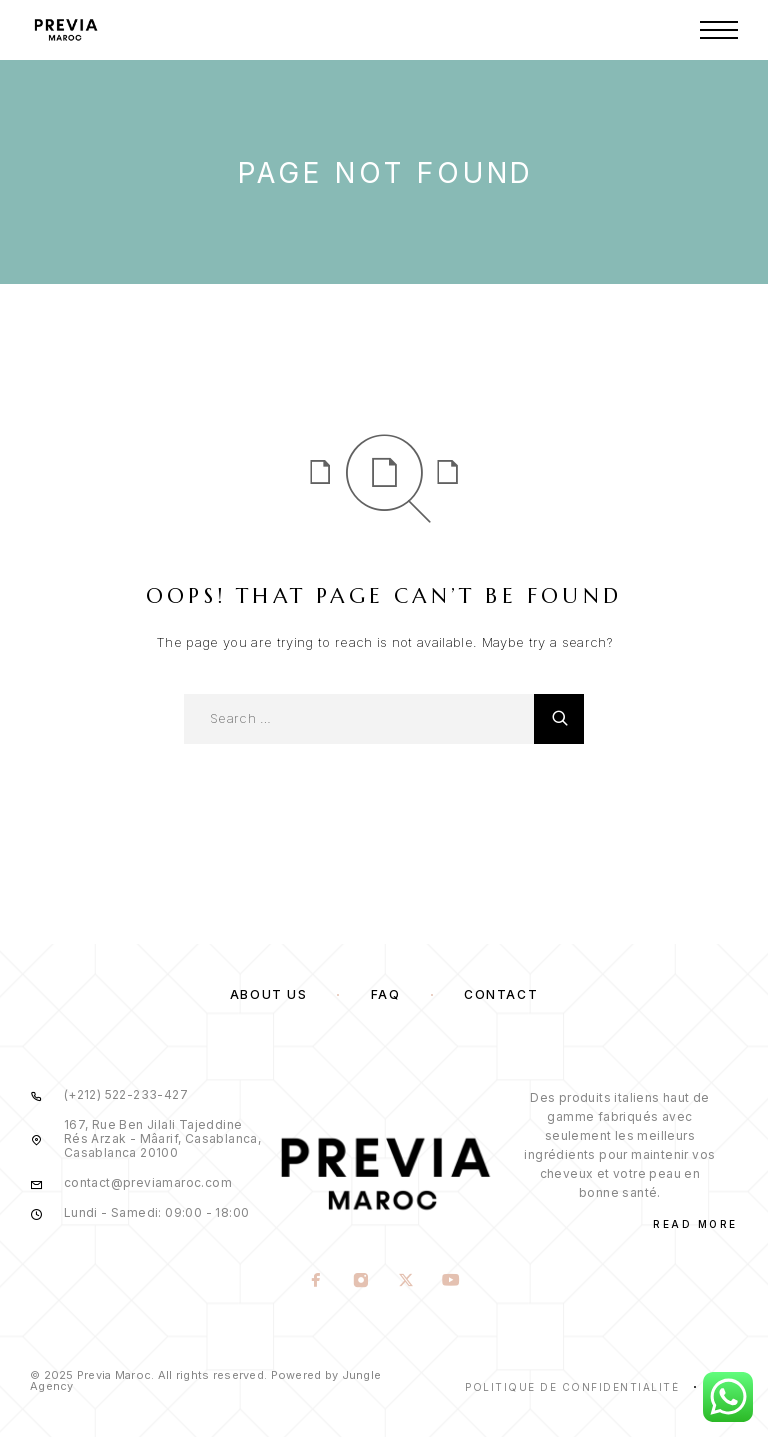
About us (268, 994)
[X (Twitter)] (406, 1282)
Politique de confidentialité (572, 1387)
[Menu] (719, 30)
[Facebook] (316, 1282)
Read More (695, 1224)
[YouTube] (451, 1282)
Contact (501, 994)
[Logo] (65, 30)
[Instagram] (361, 1282)
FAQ (386, 994)
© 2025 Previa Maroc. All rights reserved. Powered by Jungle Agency (205, 1380)
